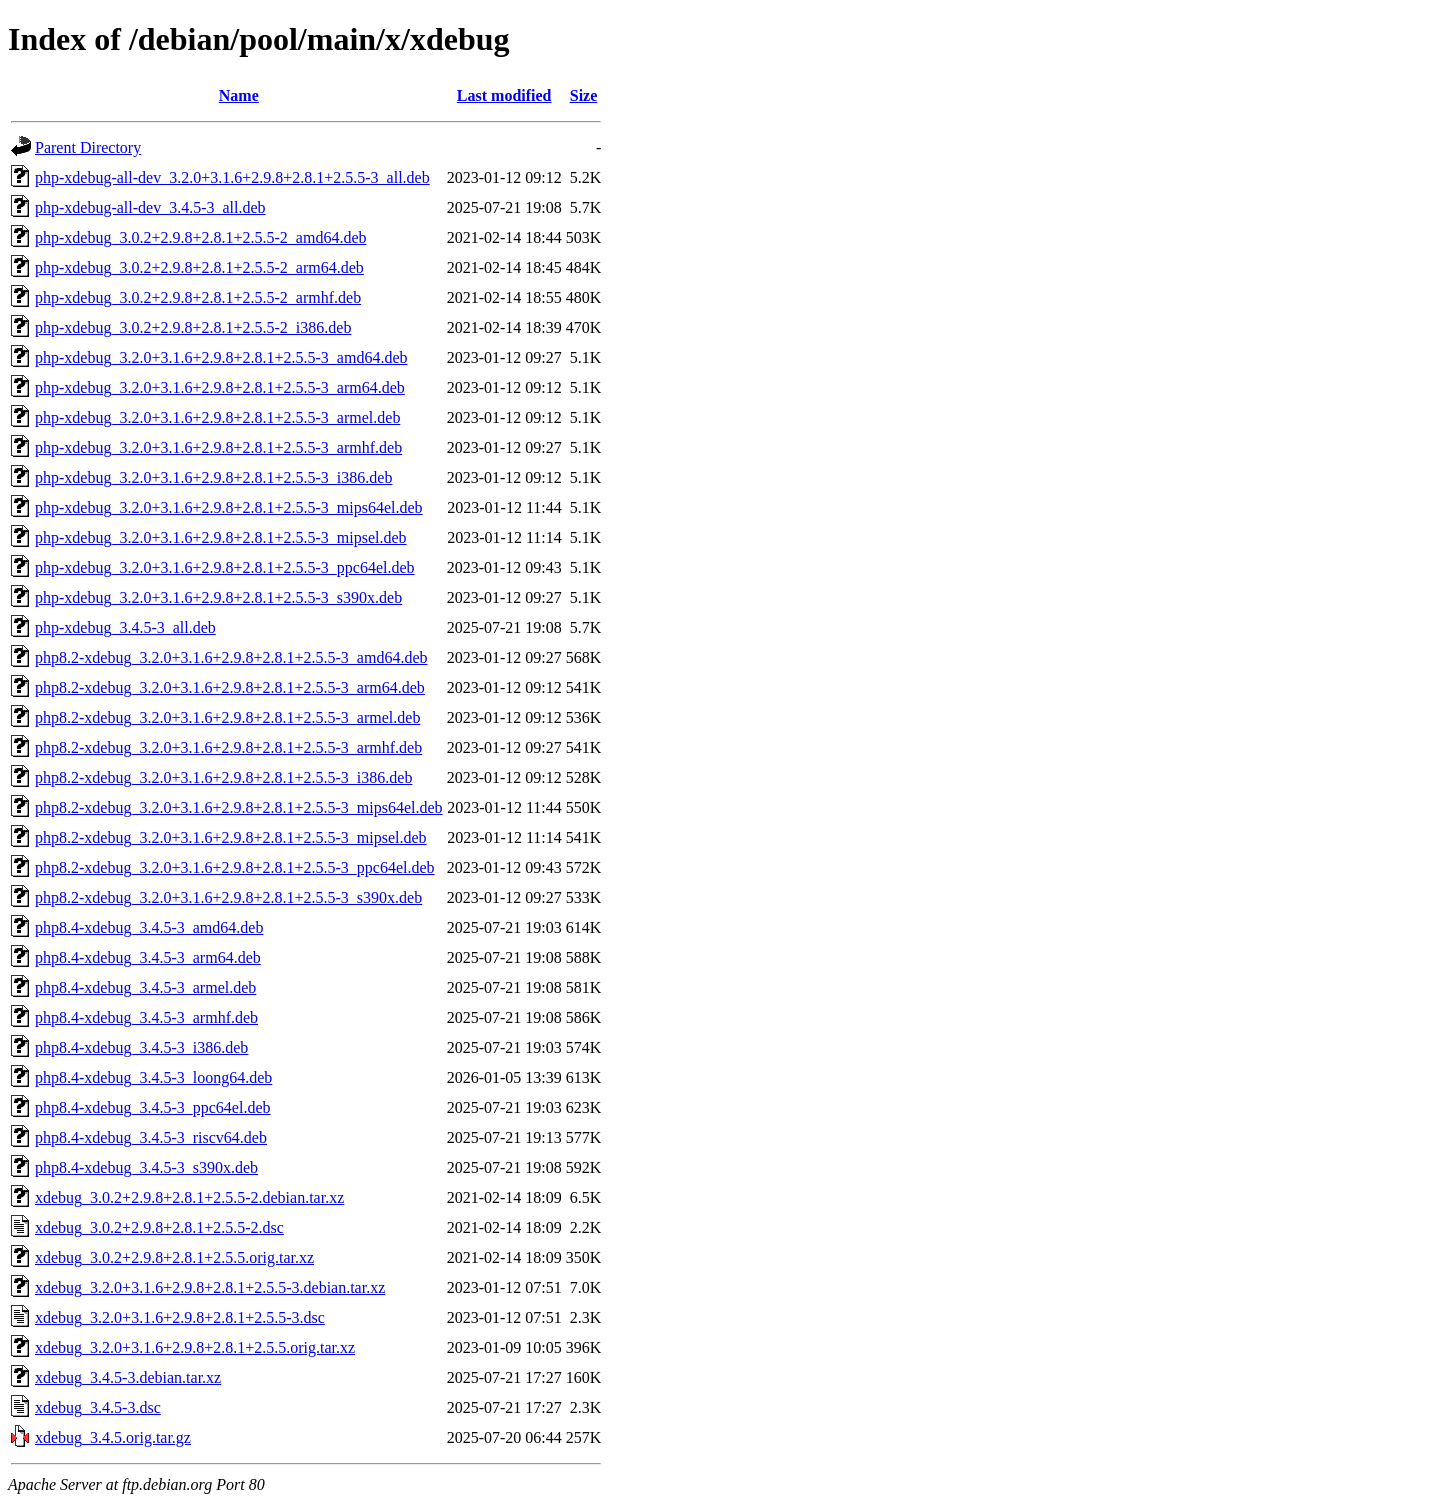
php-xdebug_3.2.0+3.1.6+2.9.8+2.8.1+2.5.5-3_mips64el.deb (229, 507)
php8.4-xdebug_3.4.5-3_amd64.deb (149, 927)
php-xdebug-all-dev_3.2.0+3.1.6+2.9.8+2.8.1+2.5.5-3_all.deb (232, 177)
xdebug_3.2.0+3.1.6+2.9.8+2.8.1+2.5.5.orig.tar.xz (195, 1347)
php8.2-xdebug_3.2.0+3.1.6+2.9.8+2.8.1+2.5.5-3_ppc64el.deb (235, 867)
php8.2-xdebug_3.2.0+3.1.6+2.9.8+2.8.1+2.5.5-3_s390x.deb (228, 897)
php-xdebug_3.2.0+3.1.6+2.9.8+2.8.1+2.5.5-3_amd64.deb (221, 357)
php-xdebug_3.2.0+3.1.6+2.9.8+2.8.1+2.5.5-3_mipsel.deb (221, 537)
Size (584, 95)
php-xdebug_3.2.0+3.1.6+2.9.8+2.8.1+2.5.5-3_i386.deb (213, 477)
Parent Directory (88, 147)
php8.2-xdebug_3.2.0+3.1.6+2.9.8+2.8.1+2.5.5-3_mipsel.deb (231, 837)
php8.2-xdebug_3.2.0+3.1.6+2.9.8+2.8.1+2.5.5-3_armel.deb (227, 717)
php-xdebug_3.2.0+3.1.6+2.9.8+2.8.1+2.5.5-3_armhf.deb (218, 447)
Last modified (504, 95)
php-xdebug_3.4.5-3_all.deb (125, 627)
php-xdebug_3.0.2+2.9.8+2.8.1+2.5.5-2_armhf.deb (198, 297)
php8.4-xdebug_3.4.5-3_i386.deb (141, 1047)
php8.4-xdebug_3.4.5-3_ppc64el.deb (153, 1107)
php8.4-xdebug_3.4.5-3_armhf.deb (146, 1017)
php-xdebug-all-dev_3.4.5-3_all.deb (150, 207)
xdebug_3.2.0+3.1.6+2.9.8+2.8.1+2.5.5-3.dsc (180, 1317)
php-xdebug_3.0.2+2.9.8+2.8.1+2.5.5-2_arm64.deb (199, 267)
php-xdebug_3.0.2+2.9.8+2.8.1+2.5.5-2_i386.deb (193, 327)
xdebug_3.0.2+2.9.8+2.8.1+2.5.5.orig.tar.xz (174, 1257)
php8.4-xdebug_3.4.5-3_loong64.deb (153, 1077)
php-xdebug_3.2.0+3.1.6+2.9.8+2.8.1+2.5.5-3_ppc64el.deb (225, 567)
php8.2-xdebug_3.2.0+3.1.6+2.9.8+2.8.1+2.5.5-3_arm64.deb (230, 687)
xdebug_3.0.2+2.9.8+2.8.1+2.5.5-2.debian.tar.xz (189, 1197)
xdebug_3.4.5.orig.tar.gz (113, 1437)
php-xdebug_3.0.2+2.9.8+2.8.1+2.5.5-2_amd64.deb (200, 237)
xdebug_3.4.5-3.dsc (98, 1407)
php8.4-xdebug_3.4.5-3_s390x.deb (146, 1167)
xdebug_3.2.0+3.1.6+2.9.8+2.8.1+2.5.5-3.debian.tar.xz (210, 1287)
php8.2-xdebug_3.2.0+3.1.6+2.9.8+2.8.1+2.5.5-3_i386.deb (223, 777)
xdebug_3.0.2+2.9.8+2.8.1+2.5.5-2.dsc (159, 1227)
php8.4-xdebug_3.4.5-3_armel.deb (145, 987)
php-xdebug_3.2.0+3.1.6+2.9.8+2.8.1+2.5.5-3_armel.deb (217, 417)
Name (239, 95)
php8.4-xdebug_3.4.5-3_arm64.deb (148, 957)
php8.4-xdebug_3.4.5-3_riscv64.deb (151, 1137)
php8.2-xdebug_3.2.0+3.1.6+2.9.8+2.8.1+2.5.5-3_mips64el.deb (239, 807)
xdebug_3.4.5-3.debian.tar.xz (128, 1377)
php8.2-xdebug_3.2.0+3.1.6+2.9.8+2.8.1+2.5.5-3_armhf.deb (228, 747)
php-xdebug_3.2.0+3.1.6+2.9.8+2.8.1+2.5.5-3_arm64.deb (220, 387)
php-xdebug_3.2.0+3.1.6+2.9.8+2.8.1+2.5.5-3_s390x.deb (218, 597)
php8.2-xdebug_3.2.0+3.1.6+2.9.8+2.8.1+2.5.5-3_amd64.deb (231, 657)
